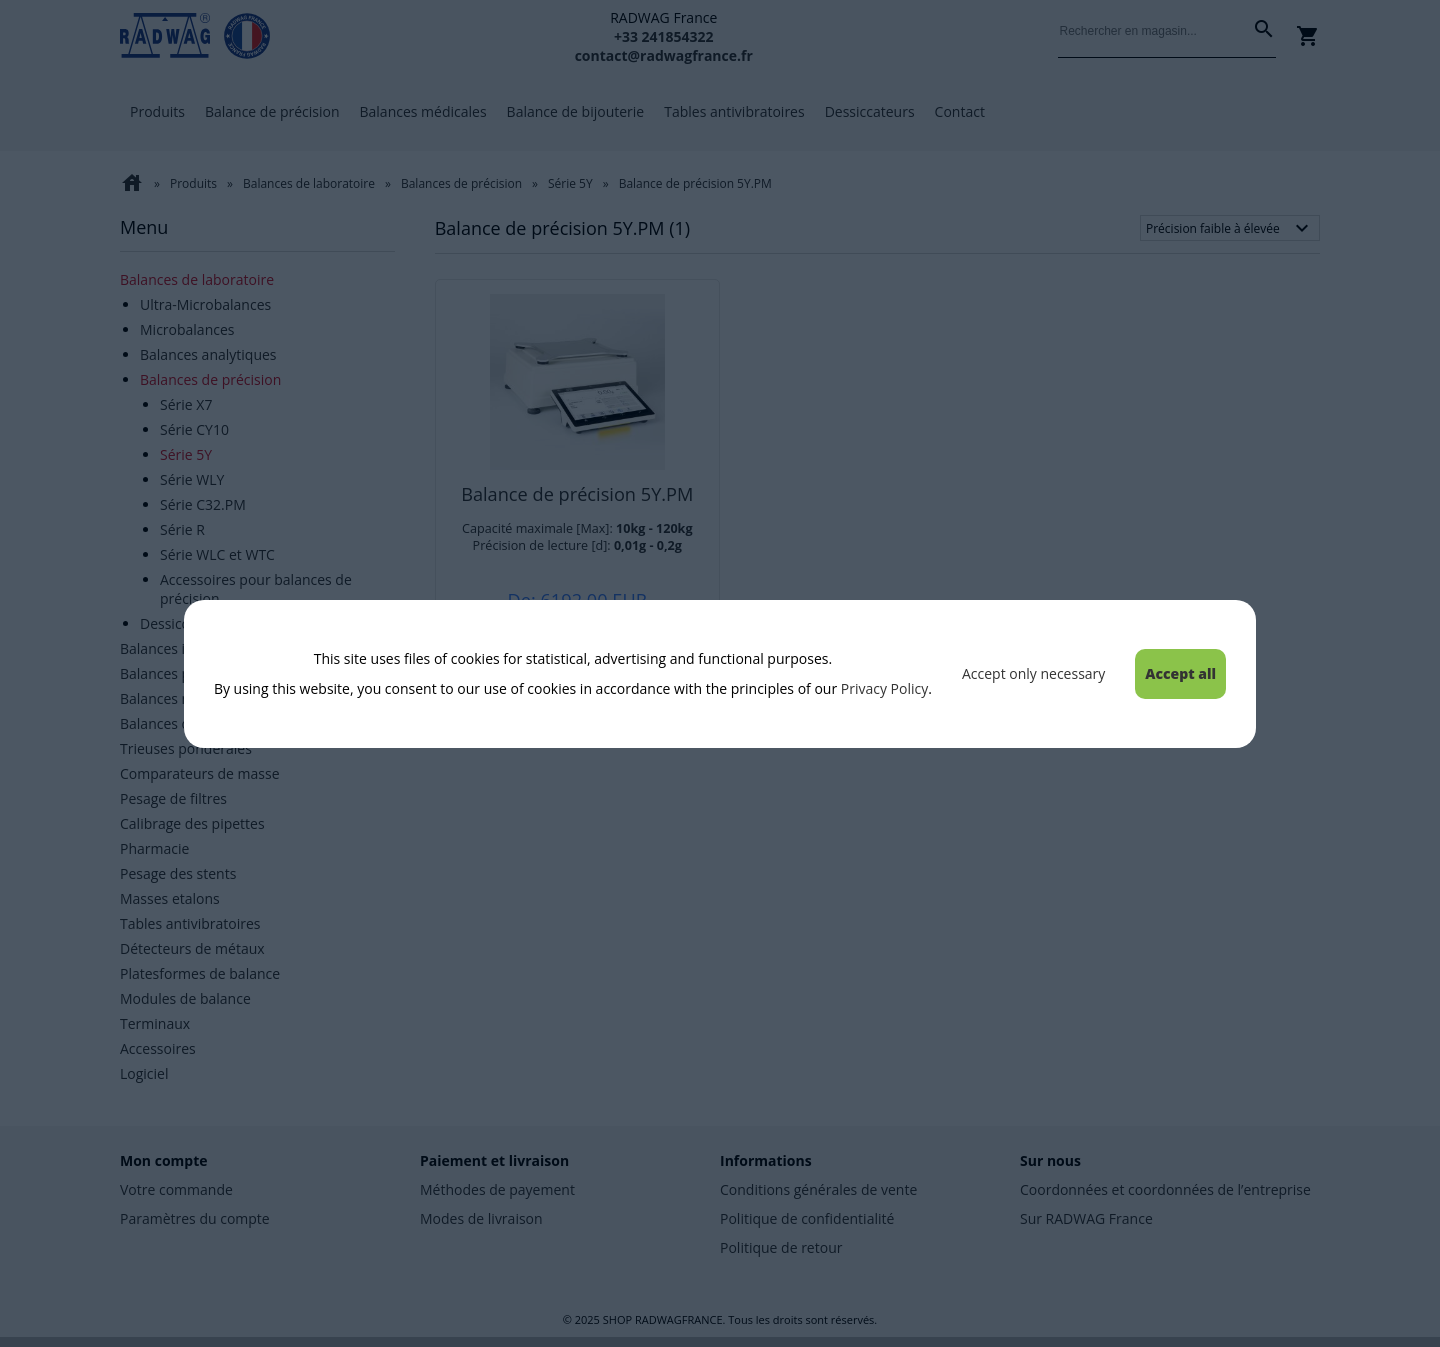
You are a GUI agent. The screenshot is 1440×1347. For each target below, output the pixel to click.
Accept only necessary (1033, 673)
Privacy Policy (884, 688)
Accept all (1180, 673)
